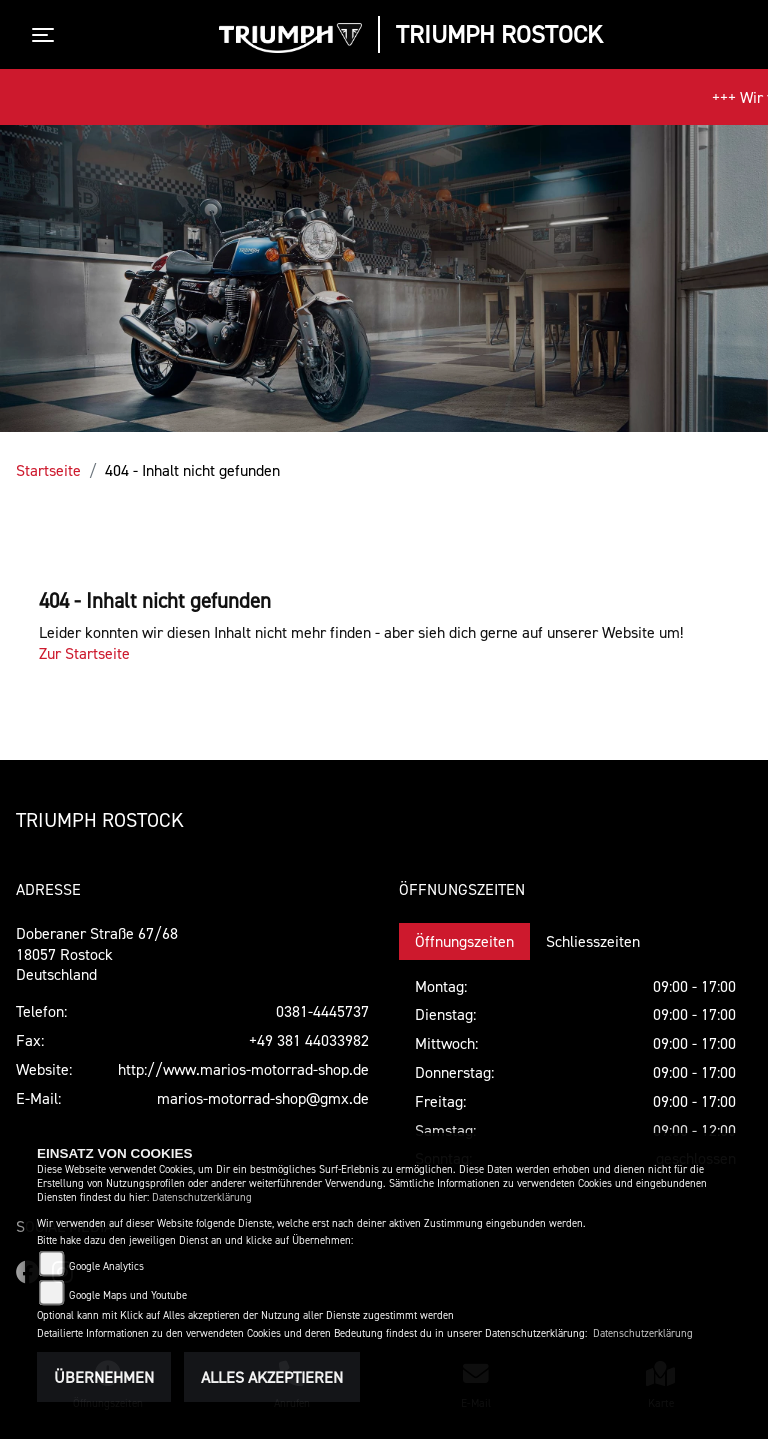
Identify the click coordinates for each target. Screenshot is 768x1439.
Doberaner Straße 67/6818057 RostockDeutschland (97, 954)
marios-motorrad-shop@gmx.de (263, 1098)
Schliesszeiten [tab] (593, 941)
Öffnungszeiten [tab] (464, 941)
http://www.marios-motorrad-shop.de (243, 1069)
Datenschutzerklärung (202, 1197)
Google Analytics (106, 1266)
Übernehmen (104, 1377)
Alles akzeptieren (272, 1377)
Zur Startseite (84, 653)
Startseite (48, 470)
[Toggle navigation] (47, 35)
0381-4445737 (322, 1011)
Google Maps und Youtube (128, 1295)
